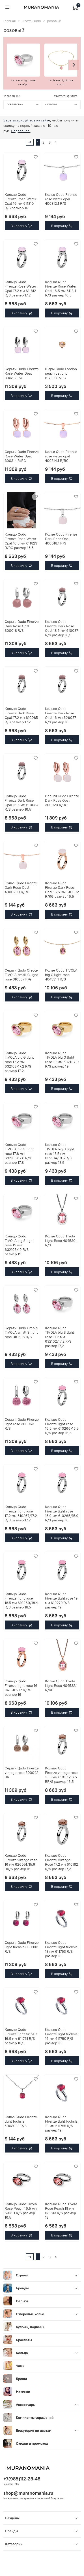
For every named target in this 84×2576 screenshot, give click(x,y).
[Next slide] (73, 65)
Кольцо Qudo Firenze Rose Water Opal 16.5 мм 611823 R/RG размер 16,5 (21, 541)
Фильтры (62, 104)
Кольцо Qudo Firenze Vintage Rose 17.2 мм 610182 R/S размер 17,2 (61, 1862)
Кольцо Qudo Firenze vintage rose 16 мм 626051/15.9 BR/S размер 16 (21, 1862)
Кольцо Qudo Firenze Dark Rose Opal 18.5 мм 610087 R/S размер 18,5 (61, 628)
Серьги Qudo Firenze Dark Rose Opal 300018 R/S (22, 626)
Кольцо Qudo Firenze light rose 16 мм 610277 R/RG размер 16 (21, 1688)
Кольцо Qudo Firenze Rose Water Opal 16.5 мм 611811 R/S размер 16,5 (61, 288)
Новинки (23, 2391)
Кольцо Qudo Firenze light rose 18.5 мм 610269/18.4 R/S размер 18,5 (21, 1600)
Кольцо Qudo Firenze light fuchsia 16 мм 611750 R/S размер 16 (61, 2036)
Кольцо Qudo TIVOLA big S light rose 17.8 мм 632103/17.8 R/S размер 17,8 (19, 1153)
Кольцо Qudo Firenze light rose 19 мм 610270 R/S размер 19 (61, 1600)
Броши (21, 2378)
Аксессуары (25, 2404)
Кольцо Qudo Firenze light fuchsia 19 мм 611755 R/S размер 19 (61, 2123)
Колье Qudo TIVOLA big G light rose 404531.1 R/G (61, 974)
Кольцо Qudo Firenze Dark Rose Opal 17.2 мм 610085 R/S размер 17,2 (21, 715)
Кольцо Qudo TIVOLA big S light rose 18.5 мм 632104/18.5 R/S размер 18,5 (59, 1153)
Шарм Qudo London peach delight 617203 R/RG (61, 373)
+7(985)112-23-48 (21, 2479)
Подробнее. (20, 131)
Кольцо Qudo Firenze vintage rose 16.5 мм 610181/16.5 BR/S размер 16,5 (61, 1775)
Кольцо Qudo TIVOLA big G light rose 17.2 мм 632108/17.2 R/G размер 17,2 (19, 1062)
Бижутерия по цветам (34, 2430)
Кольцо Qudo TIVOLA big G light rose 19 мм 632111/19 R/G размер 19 (62, 1059)
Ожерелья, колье (30, 2314)
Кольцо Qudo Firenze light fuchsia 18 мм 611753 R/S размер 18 (61, 1949)
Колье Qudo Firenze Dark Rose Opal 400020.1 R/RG (21, 887)
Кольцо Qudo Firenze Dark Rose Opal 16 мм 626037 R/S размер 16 (60, 715)
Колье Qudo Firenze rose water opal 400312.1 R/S (61, 199)
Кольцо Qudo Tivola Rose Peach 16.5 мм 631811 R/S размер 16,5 (21, 2210)
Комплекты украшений (35, 2417)
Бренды (22, 2288)
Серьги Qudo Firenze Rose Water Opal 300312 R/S (22, 373)
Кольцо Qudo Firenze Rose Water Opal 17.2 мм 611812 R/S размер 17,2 (20, 288)
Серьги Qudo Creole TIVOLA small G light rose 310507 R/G (21, 974)
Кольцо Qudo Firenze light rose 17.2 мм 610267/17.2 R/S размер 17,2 (21, 1513)
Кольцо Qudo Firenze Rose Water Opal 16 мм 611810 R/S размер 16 (20, 201)
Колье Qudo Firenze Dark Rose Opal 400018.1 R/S (61, 538)
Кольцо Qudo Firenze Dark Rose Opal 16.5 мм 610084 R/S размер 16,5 (21, 802)
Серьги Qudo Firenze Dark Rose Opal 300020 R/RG (62, 800)
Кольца (22, 2353)
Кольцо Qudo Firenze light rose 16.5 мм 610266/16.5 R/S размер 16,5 (62, 1426)
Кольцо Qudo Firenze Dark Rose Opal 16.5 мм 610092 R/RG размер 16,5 (62, 890)
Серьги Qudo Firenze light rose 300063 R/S (22, 1424)
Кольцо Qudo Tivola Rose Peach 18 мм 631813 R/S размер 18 (61, 2210)
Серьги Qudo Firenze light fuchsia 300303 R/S (22, 1947)
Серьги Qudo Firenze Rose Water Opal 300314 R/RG (22, 456)
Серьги (22, 2301)
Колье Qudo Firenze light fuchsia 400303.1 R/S (21, 2121)
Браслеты (24, 2340)
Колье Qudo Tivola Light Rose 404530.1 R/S (61, 1240)
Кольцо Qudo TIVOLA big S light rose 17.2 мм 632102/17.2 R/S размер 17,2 (59, 1337)
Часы (20, 2365)
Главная (9, 21)
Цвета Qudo (31, 21)
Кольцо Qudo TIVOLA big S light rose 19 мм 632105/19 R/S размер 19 (19, 1245)
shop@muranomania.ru (28, 2493)
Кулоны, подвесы (30, 2327)
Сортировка (24, 104)
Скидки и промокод (32, 2443)
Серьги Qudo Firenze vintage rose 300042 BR (22, 1772)
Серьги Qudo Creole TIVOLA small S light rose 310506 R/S (21, 1332)
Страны (22, 2275)
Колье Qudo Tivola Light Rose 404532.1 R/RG (61, 1685)
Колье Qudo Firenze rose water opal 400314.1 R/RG (61, 456)
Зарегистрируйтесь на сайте (26, 120)
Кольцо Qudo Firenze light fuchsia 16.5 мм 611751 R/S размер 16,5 (21, 2036)
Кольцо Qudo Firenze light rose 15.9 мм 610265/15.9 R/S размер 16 (61, 1513)
